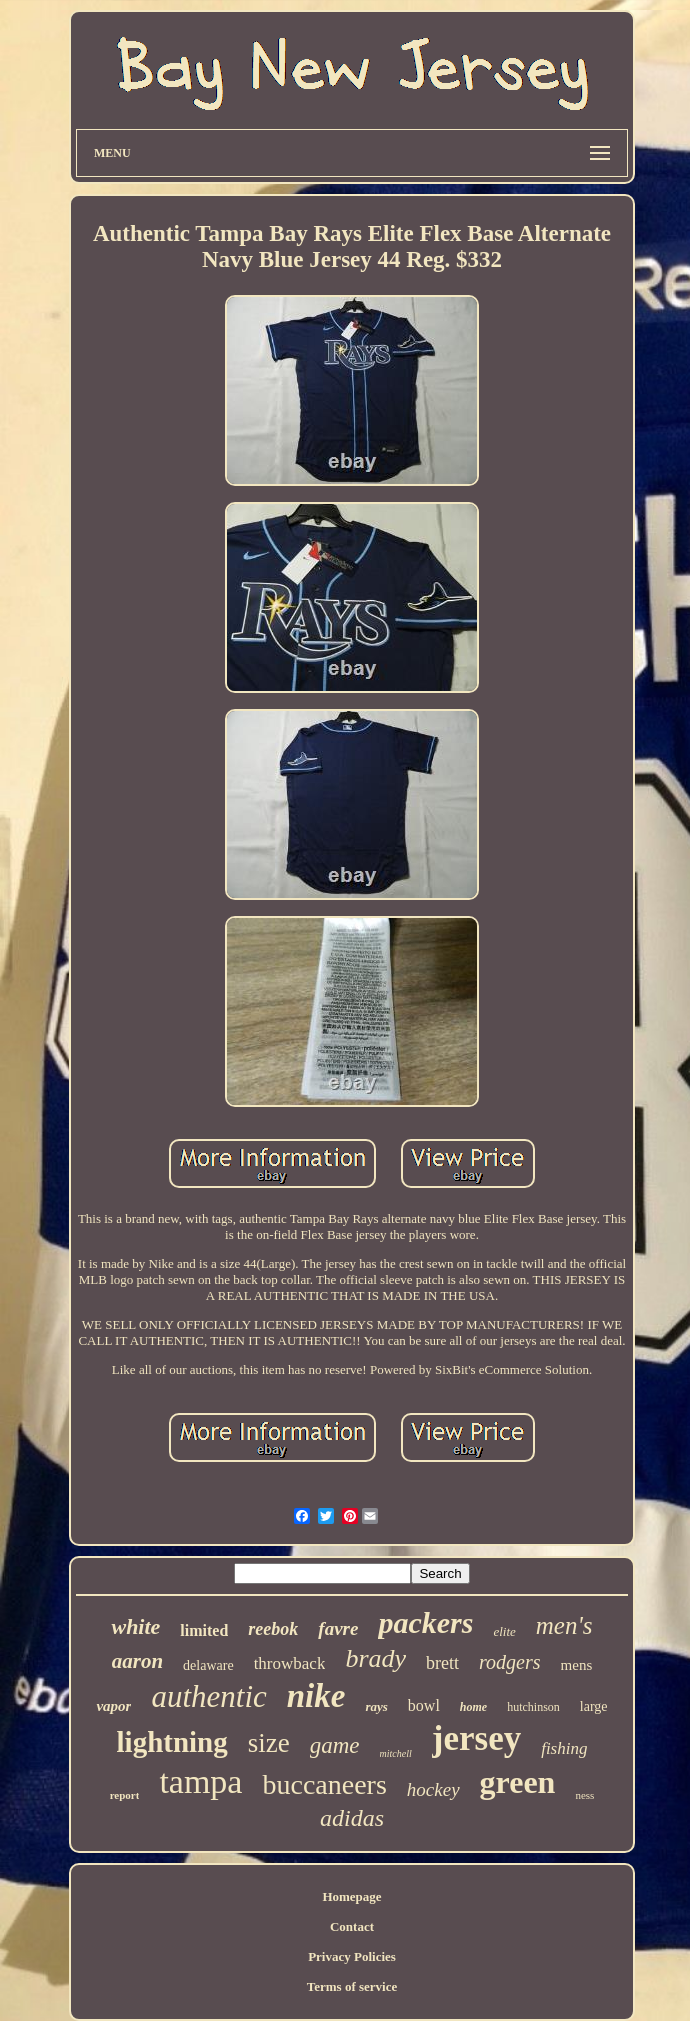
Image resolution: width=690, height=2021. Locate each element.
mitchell (396, 1753)
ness (584, 1795)
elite (504, 1631)
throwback (290, 1663)
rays (376, 1706)
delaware (208, 1665)
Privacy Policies (352, 1956)
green (518, 1782)
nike (316, 1696)
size (269, 1743)
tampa (200, 1781)
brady (375, 1658)
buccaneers (324, 1784)
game (335, 1745)
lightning (172, 1742)
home (473, 1707)
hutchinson (533, 1707)
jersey (476, 1738)
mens (577, 1665)
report (125, 1795)
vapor (113, 1706)
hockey (433, 1789)
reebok (273, 1629)
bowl (424, 1705)
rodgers (509, 1662)
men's (564, 1625)
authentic (208, 1696)
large (594, 1706)
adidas (352, 1818)
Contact (352, 1926)
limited (204, 1630)
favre (338, 1628)
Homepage (351, 1896)
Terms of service (352, 1986)
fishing (564, 1748)
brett (442, 1663)
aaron (137, 1661)
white (135, 1626)
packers (425, 1622)
